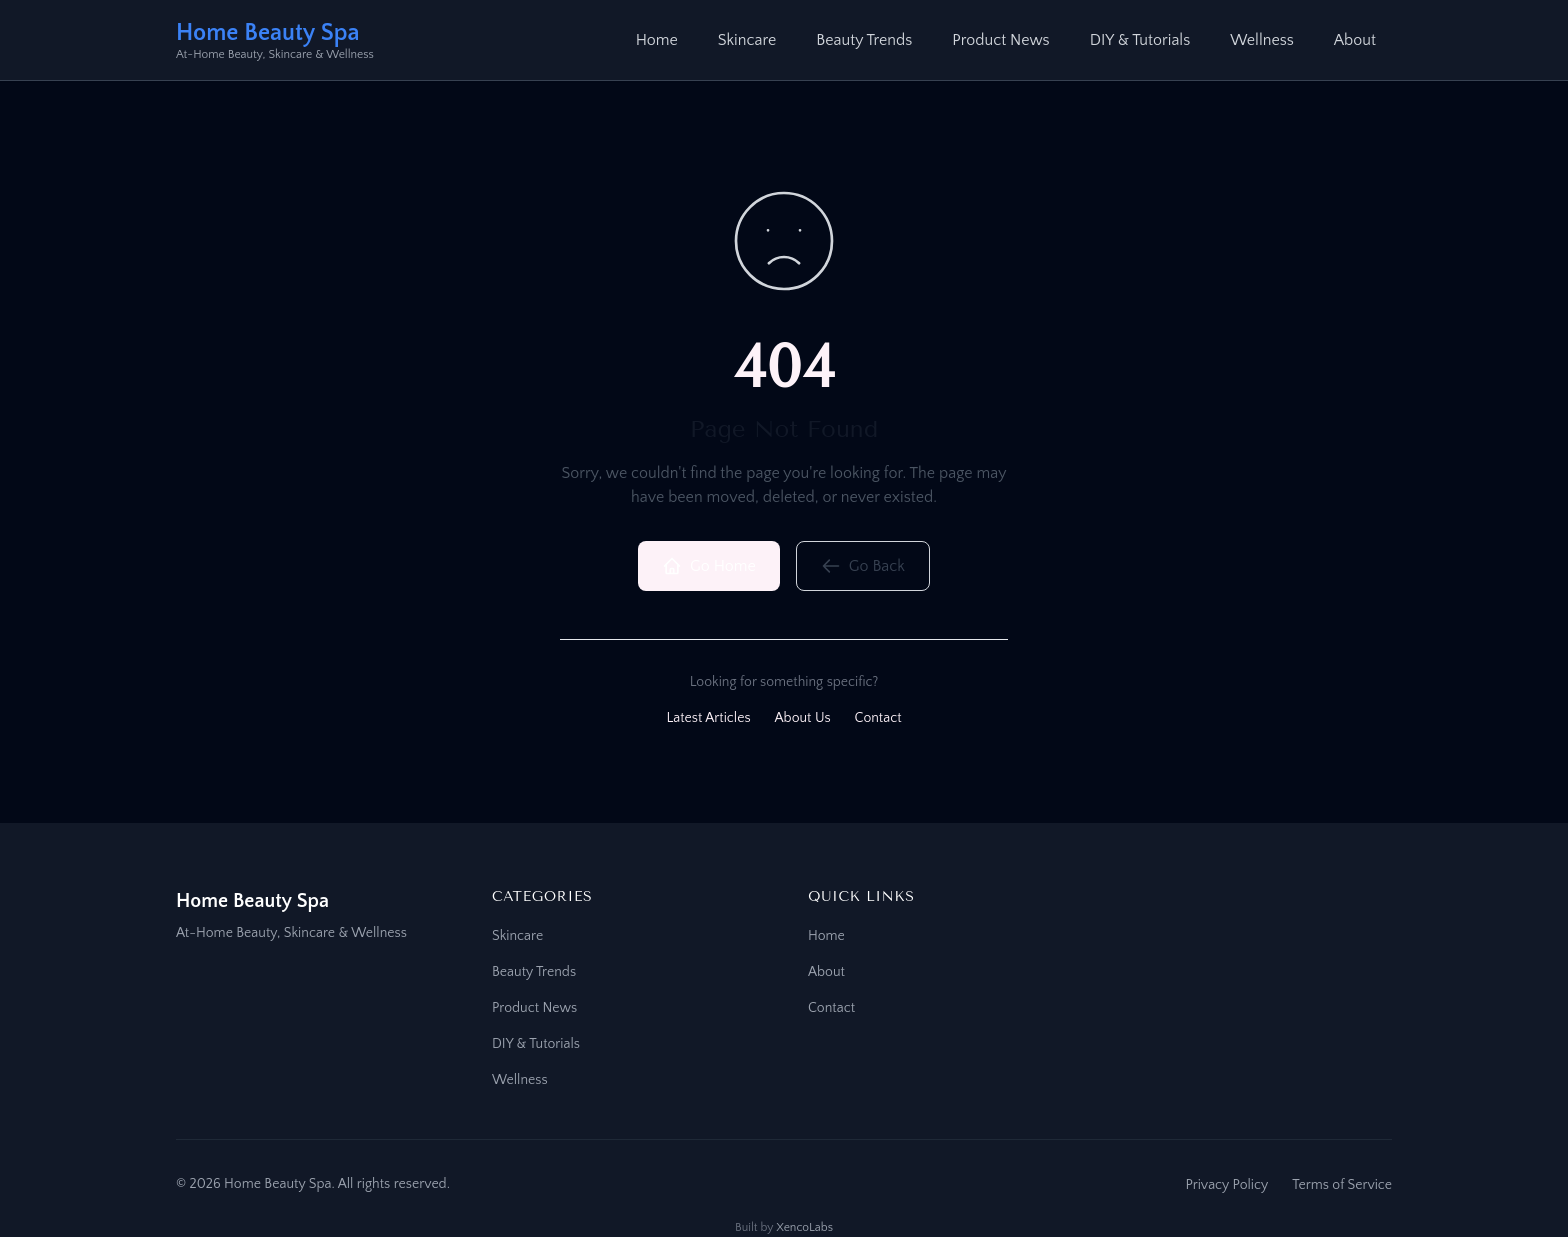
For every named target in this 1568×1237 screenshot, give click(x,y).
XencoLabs (804, 1227)
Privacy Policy (1226, 1185)
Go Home (709, 566)
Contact (878, 718)
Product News (1000, 40)
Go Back (863, 566)
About (1355, 40)
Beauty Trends (864, 40)
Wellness (1262, 40)
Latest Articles (708, 718)
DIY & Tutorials (1140, 40)
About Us (803, 718)
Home (657, 40)
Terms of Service (1342, 1185)
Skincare (747, 40)
